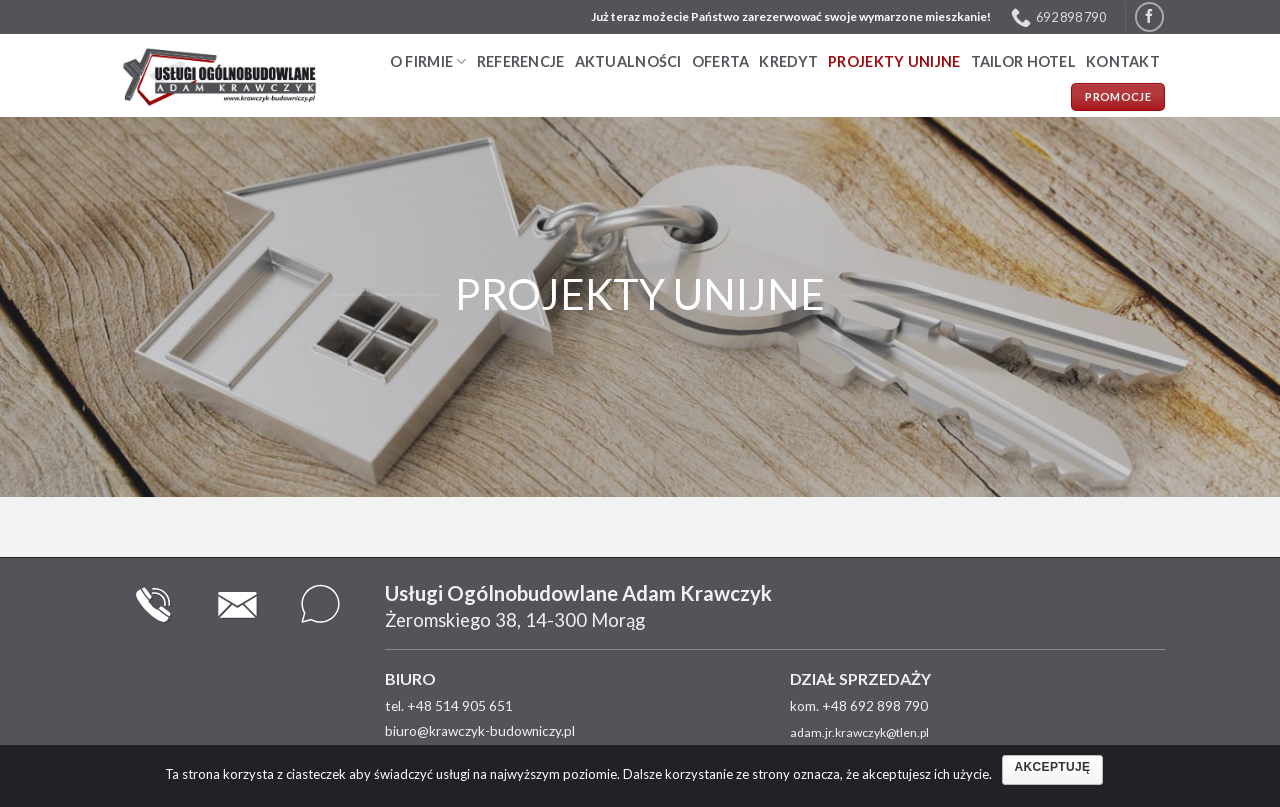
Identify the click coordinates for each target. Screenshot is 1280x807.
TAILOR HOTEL (1023, 61)
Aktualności (628, 61)
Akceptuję (1053, 767)
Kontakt (1123, 61)
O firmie (428, 61)
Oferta (721, 61)
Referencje (521, 61)
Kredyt (788, 61)
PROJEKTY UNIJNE (894, 61)
